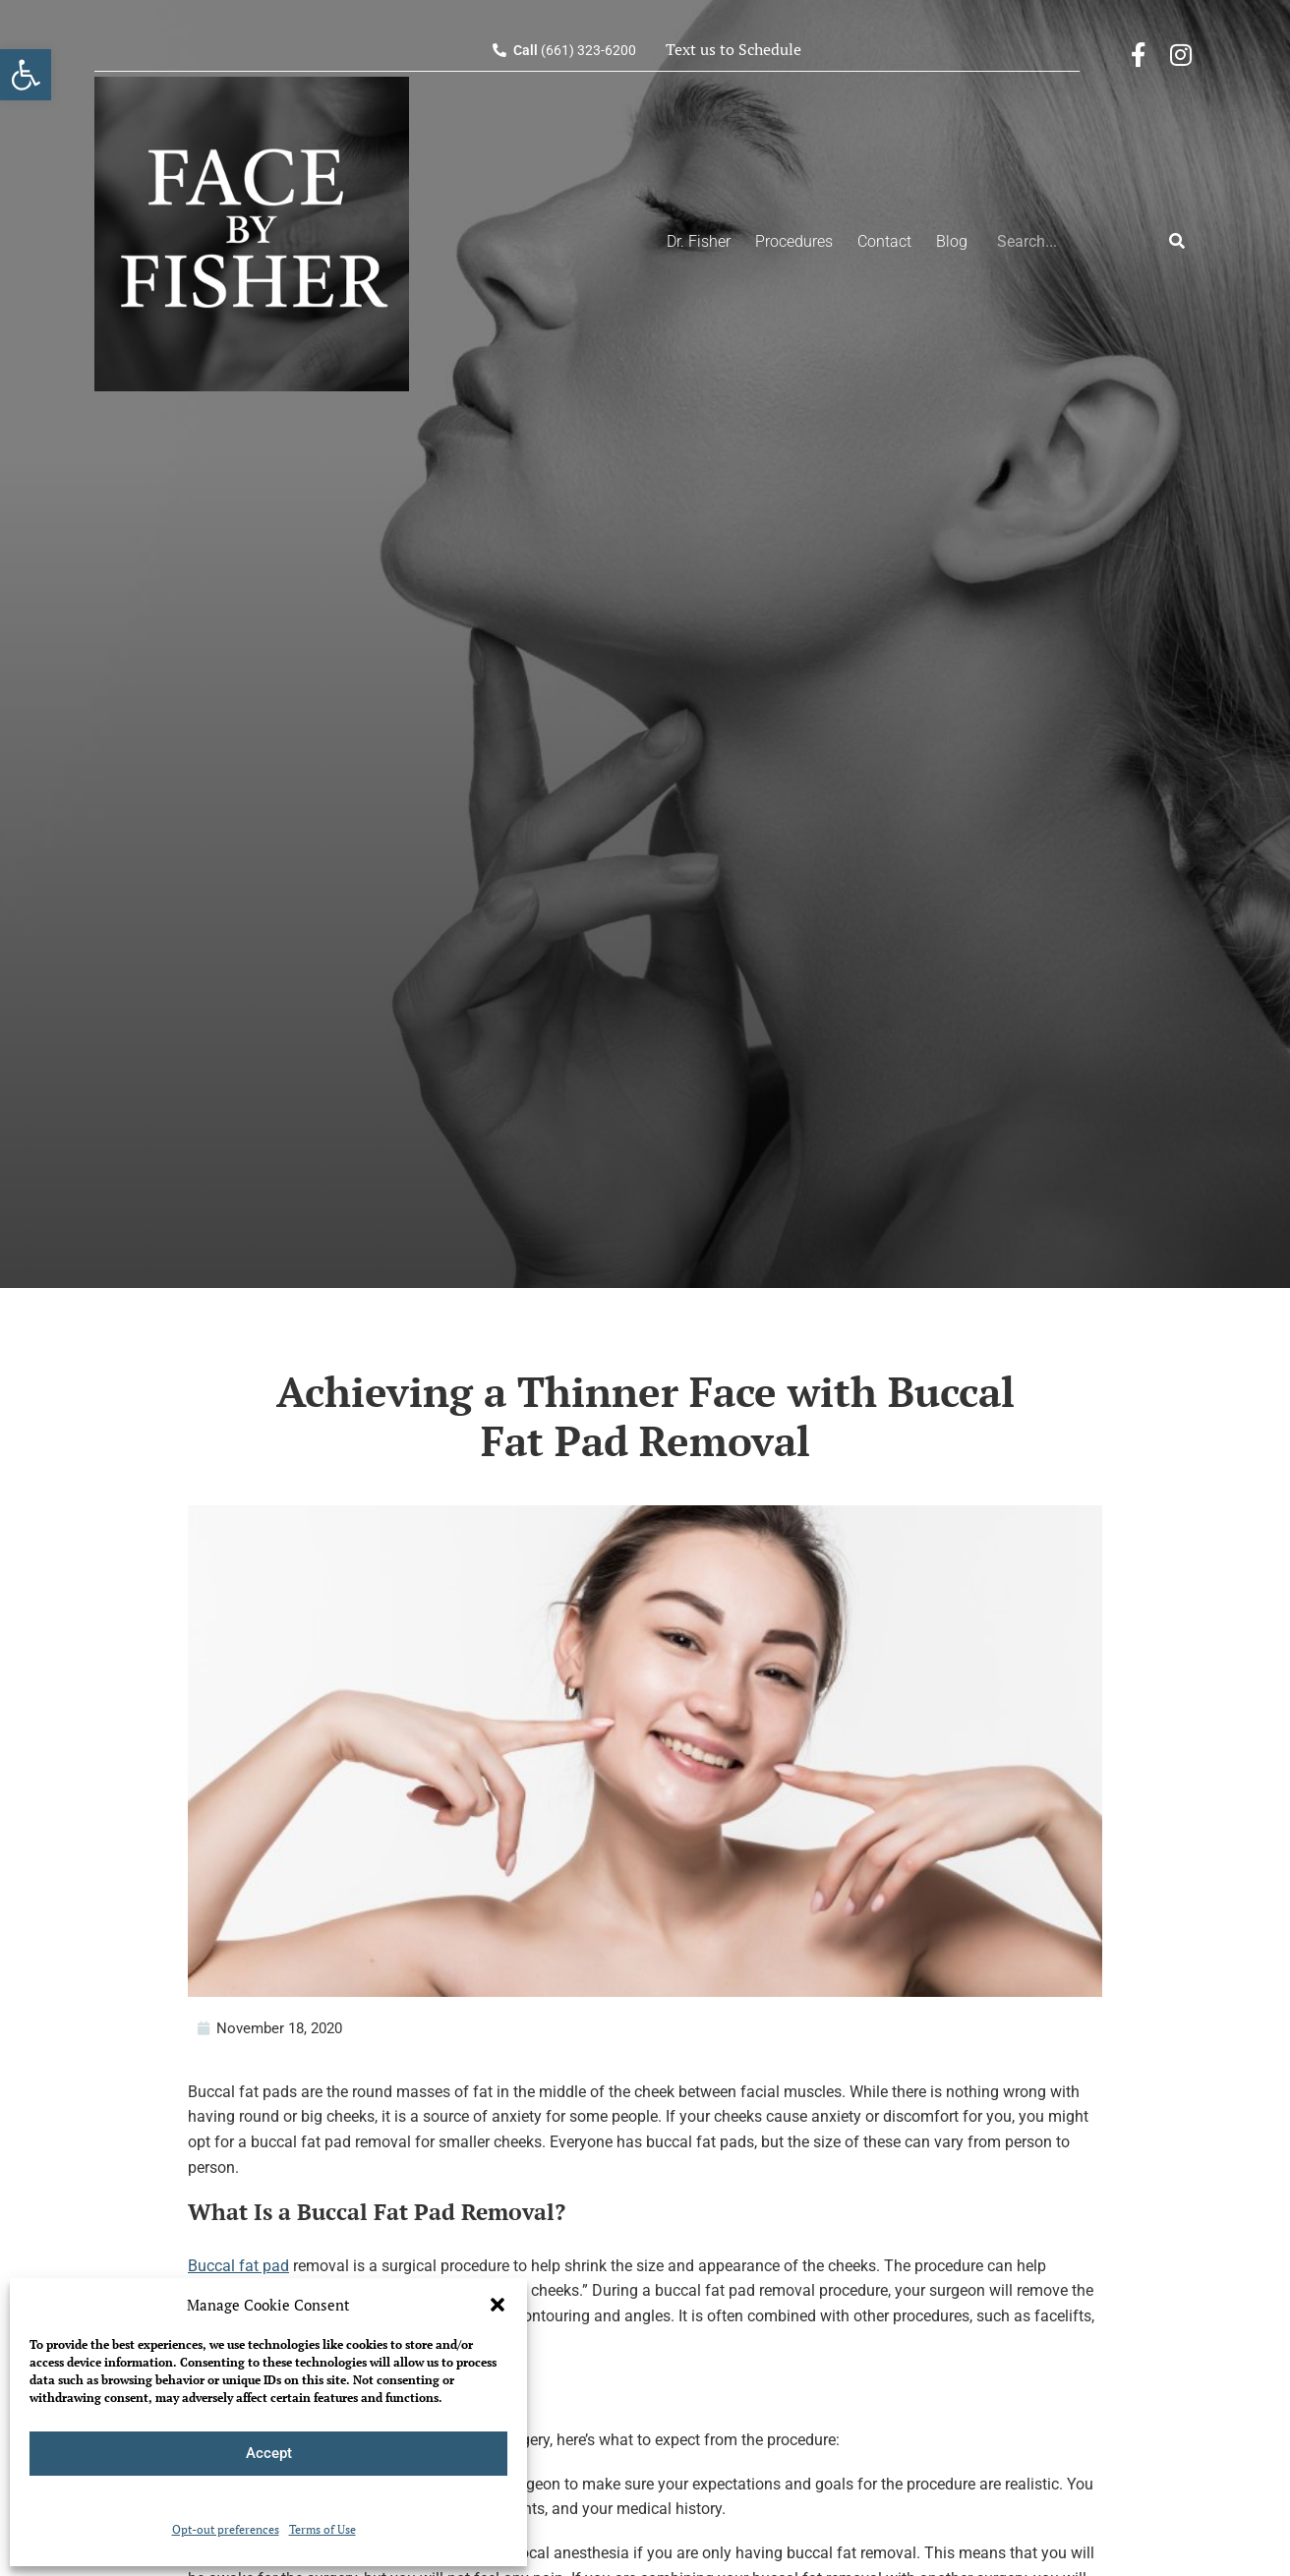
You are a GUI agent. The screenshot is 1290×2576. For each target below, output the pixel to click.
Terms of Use (322, 2529)
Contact (884, 241)
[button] (497, 2304)
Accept (269, 2453)
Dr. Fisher (699, 241)
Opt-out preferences (225, 2529)
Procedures (794, 241)
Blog (952, 241)
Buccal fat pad (238, 2265)
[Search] (1177, 242)
